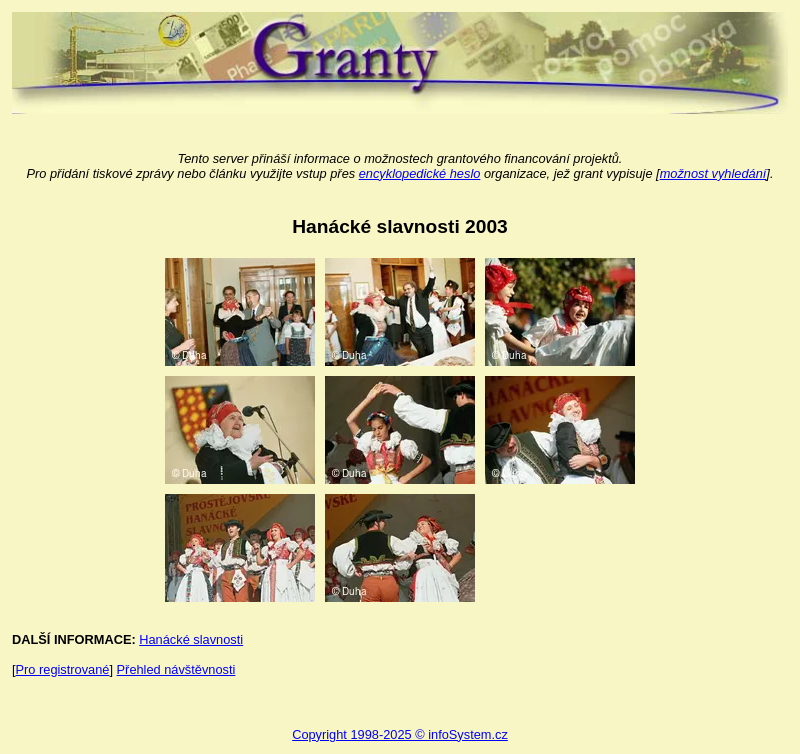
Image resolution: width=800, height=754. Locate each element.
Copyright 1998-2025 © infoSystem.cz (400, 734)
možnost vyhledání (713, 173)
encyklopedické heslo (420, 173)
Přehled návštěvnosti (176, 669)
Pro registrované (63, 669)
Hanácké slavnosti (191, 639)
